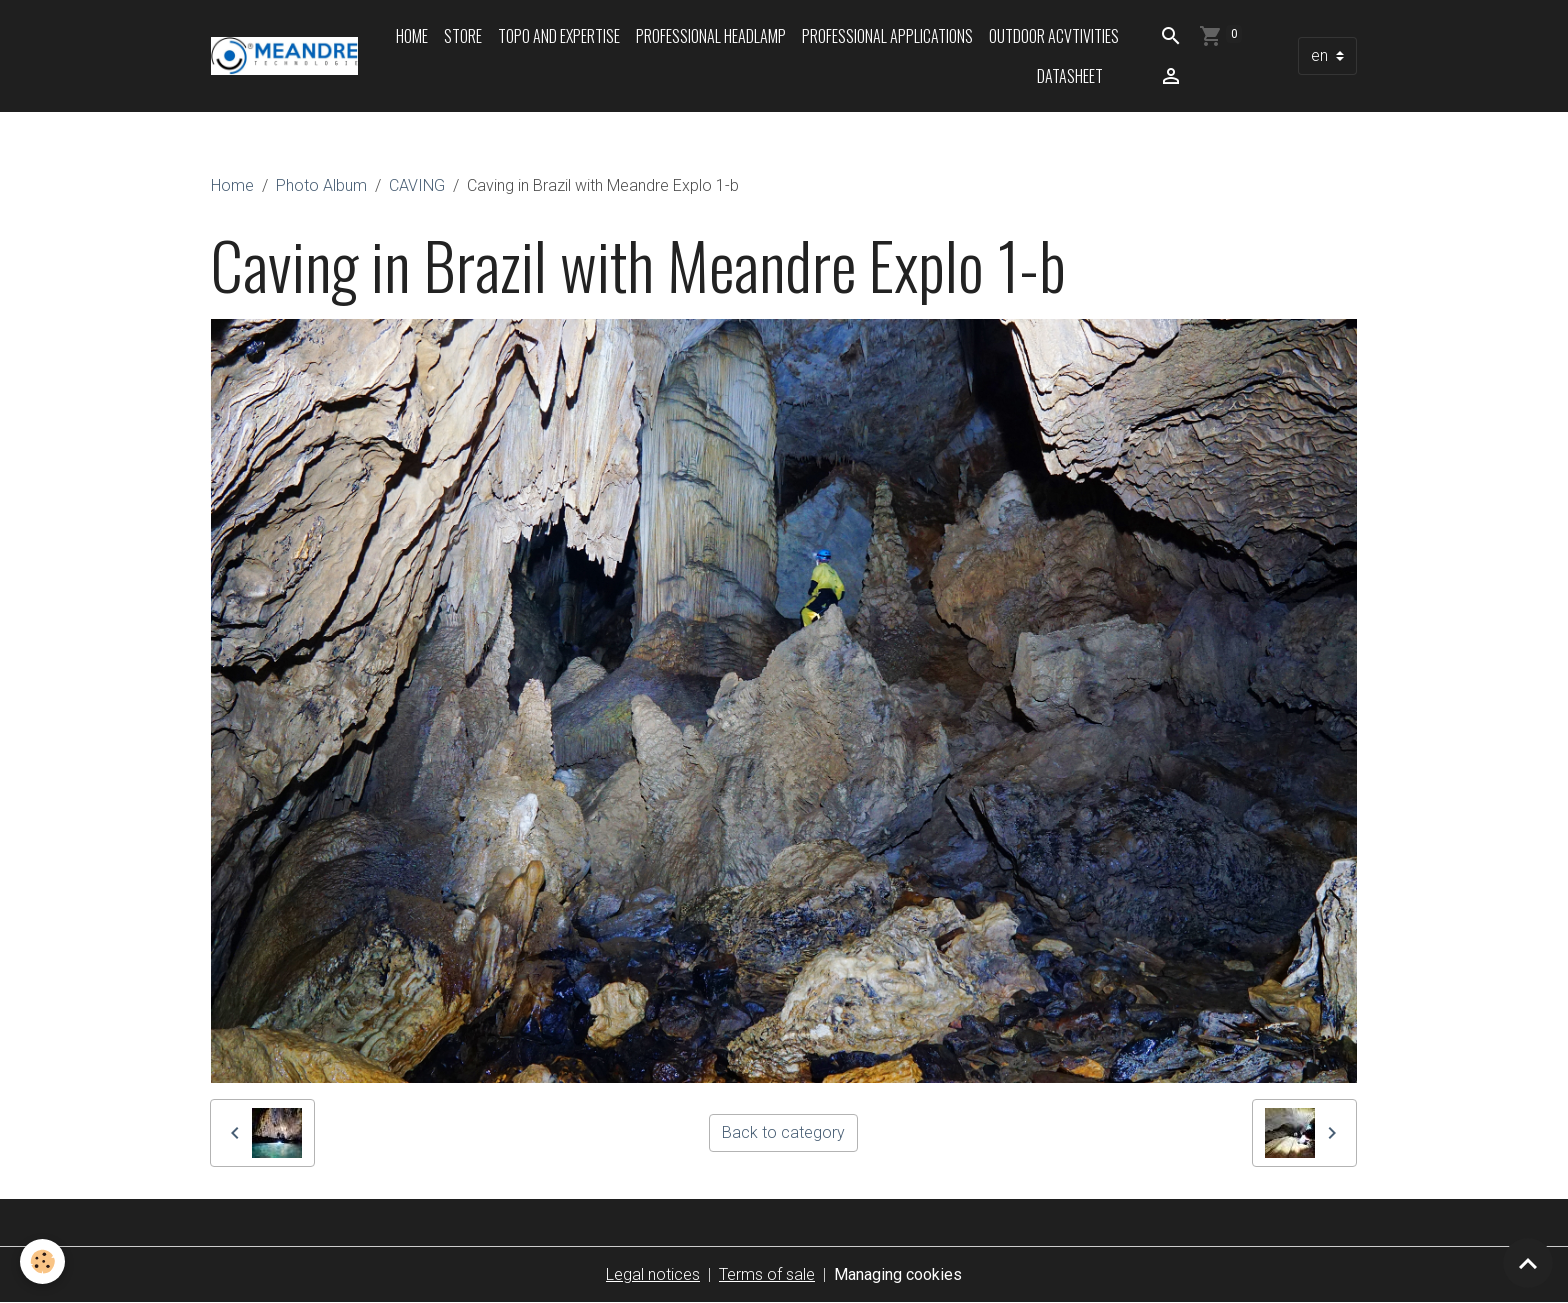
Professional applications (887, 36)
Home (412, 36)
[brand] (284, 56)
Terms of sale (767, 1274)
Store (463, 36)
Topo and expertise (559, 36)
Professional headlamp (711, 36)
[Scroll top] (1528, 1263)
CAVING (417, 185)
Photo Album (321, 185)
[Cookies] (42, 1261)
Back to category (783, 1132)
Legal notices (653, 1274)
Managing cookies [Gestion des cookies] (898, 1274)
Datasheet (1070, 76)
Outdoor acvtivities (1054, 36)
